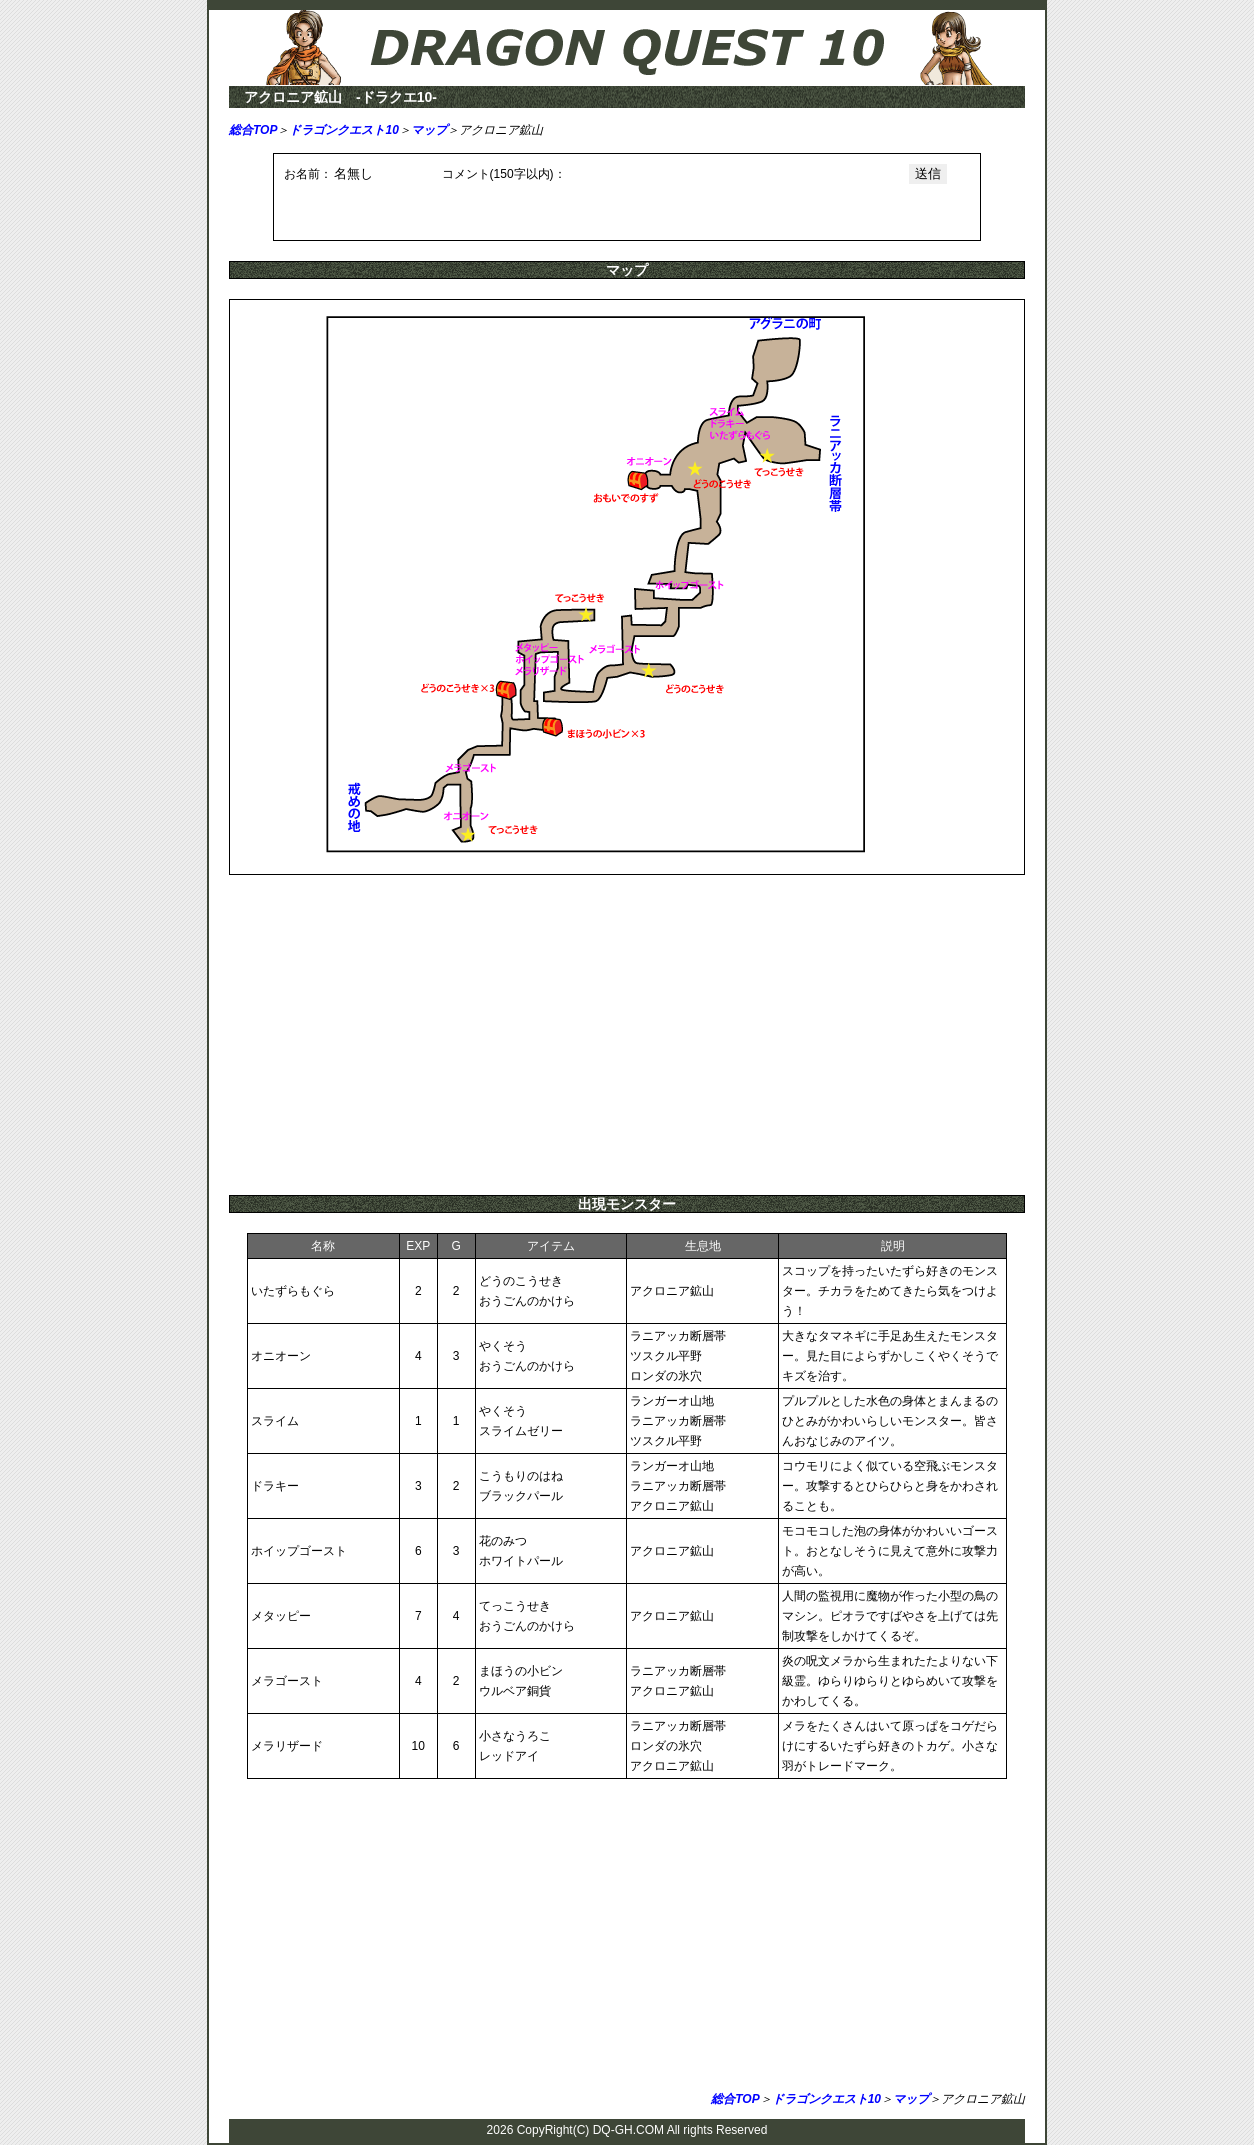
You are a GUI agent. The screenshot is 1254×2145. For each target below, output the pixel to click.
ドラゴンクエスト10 (343, 130)
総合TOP (253, 130)
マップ (429, 130)
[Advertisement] (627, 1035)
